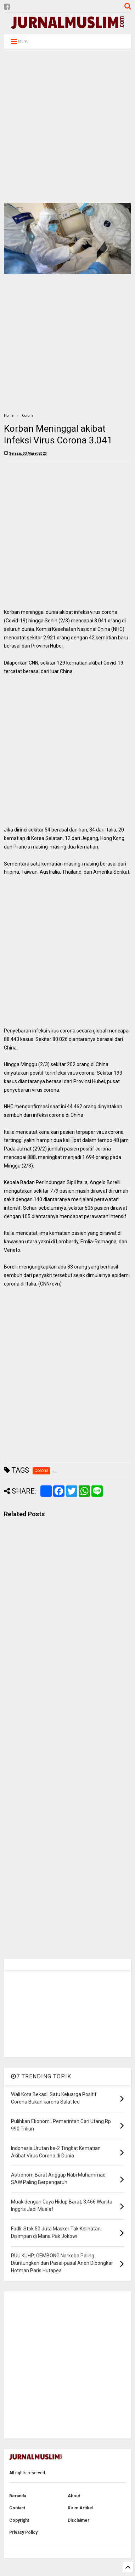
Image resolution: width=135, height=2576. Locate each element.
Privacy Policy (23, 2532)
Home (8, 416)
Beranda (17, 2495)
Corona (28, 416)
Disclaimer (78, 2520)
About (74, 2495)
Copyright (19, 2520)
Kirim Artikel (80, 2507)
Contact (17, 2507)
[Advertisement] (66, 125)
